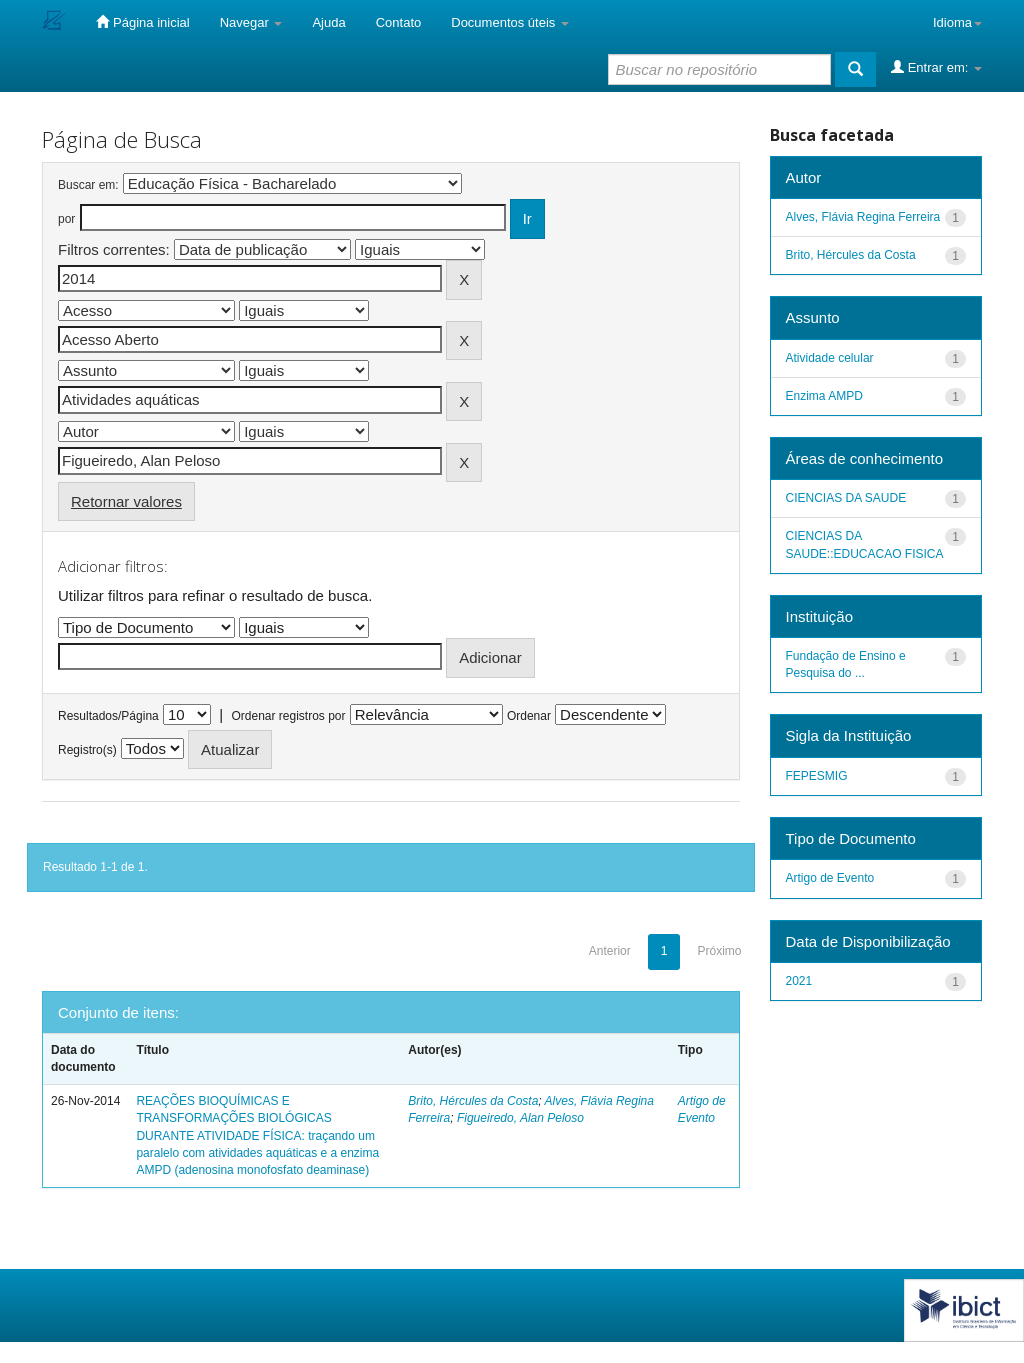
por (66, 219)
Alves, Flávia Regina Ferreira (863, 217)
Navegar (251, 22)
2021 (799, 981)
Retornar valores (126, 501)
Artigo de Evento (830, 878)
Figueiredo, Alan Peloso (520, 1118)
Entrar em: (936, 67)
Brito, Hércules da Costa (473, 1101)
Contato (399, 22)
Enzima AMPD (824, 396)
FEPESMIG (817, 776)
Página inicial (142, 22)
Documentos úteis (510, 22)
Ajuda (328, 22)
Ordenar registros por (288, 716)
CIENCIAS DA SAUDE (846, 498)
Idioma (957, 22)
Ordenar (529, 716)
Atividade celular (830, 358)
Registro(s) (87, 750)
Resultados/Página (108, 716)
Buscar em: (88, 185)
